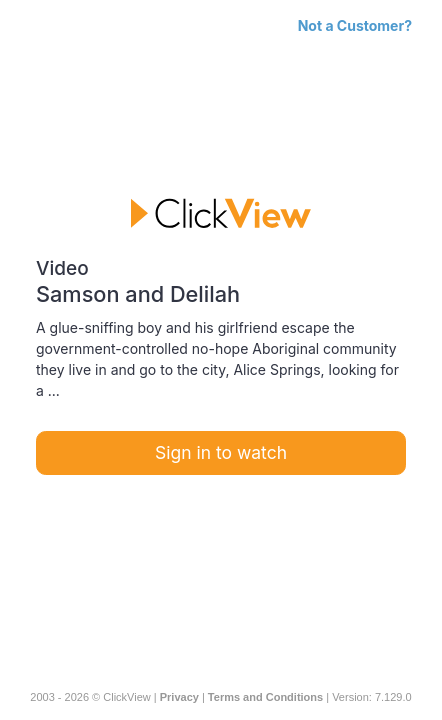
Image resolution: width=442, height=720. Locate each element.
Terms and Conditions (265, 697)
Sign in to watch (221, 452)
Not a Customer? (355, 25)
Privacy (179, 697)
